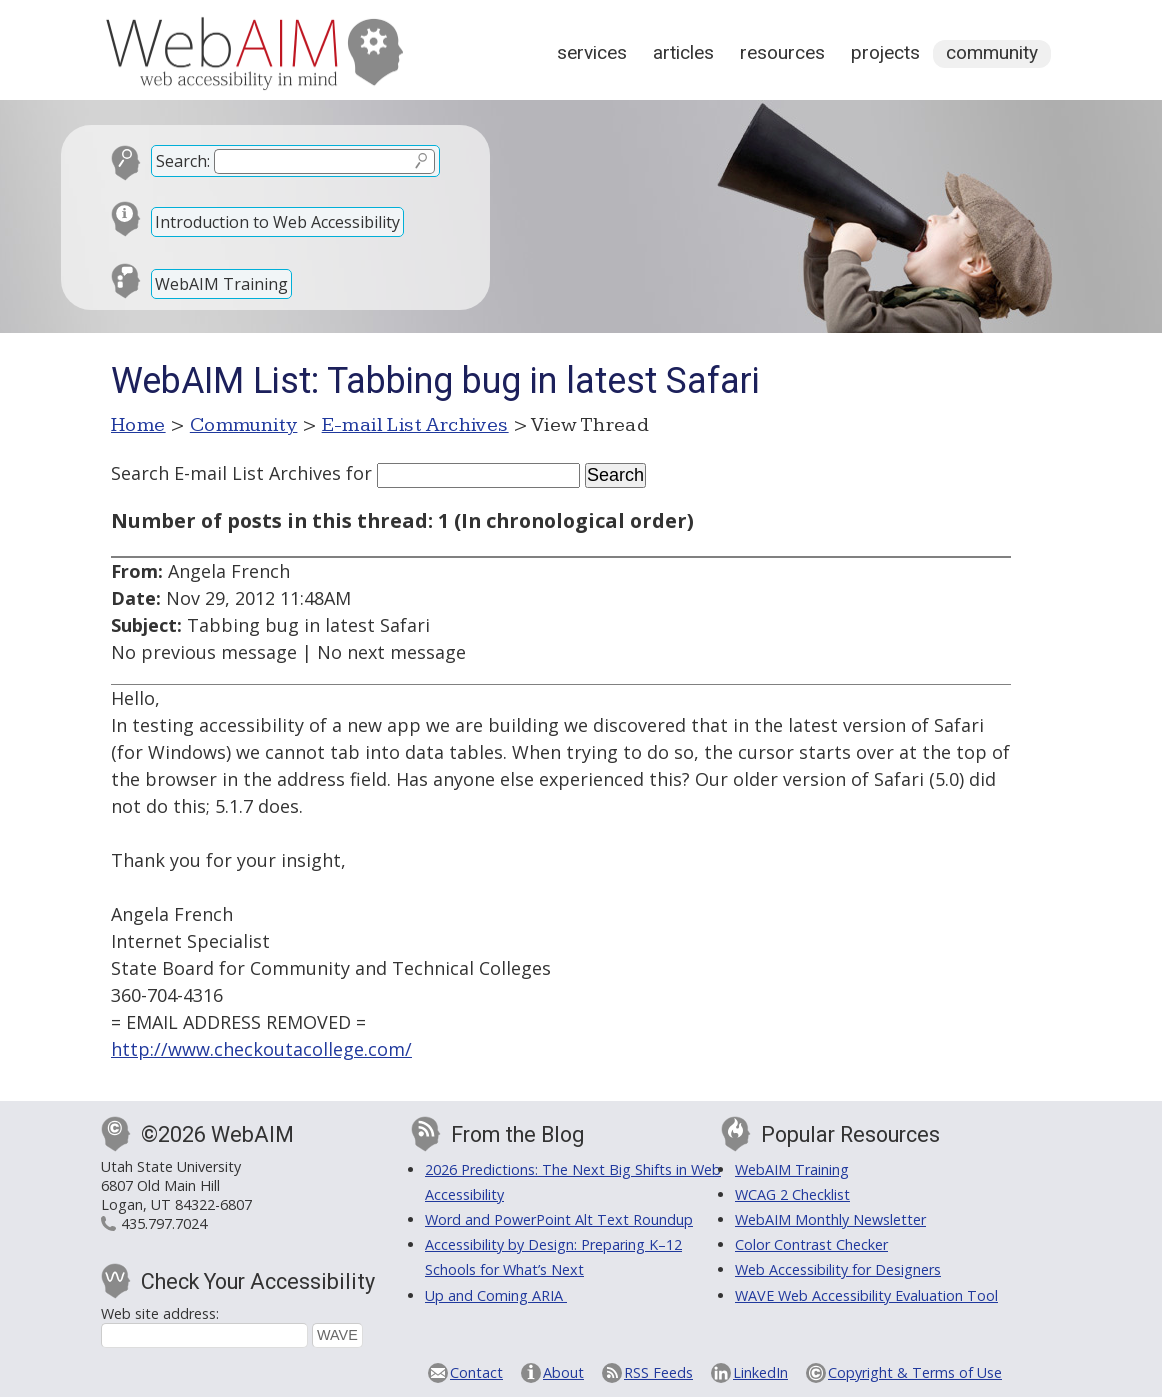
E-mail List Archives (415, 425)
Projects (885, 52)
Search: (183, 161)
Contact (476, 1372)
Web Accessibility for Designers (838, 1269)
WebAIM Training (221, 284)
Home (138, 425)
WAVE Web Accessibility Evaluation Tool (866, 1295)
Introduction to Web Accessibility (277, 222)
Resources (782, 52)
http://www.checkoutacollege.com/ (261, 1049)
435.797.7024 (164, 1223)
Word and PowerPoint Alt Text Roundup (559, 1219)
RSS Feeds (658, 1372)
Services (592, 52)
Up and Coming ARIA (496, 1295)
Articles (683, 52)
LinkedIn (760, 1372)
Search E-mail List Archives (226, 473)
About (563, 1372)
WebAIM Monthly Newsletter (830, 1219)
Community (992, 52)
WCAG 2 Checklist (792, 1194)
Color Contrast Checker (811, 1244)
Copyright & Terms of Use (915, 1372)
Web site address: (160, 1313)
